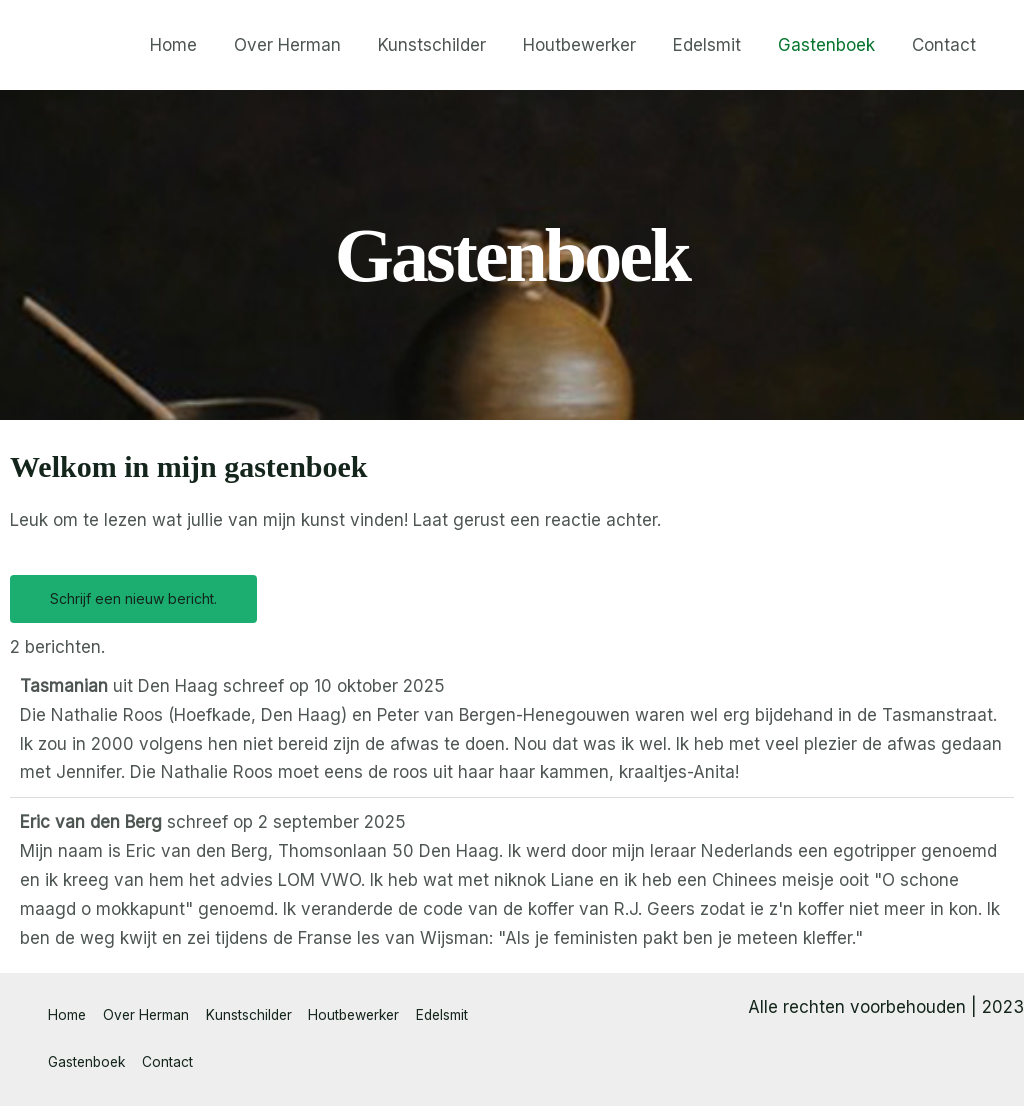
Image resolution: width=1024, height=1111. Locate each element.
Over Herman (303, 45)
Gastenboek (830, 45)
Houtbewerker (589, 45)
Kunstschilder (445, 45)
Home (192, 45)
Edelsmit (714, 45)
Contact (945, 45)
